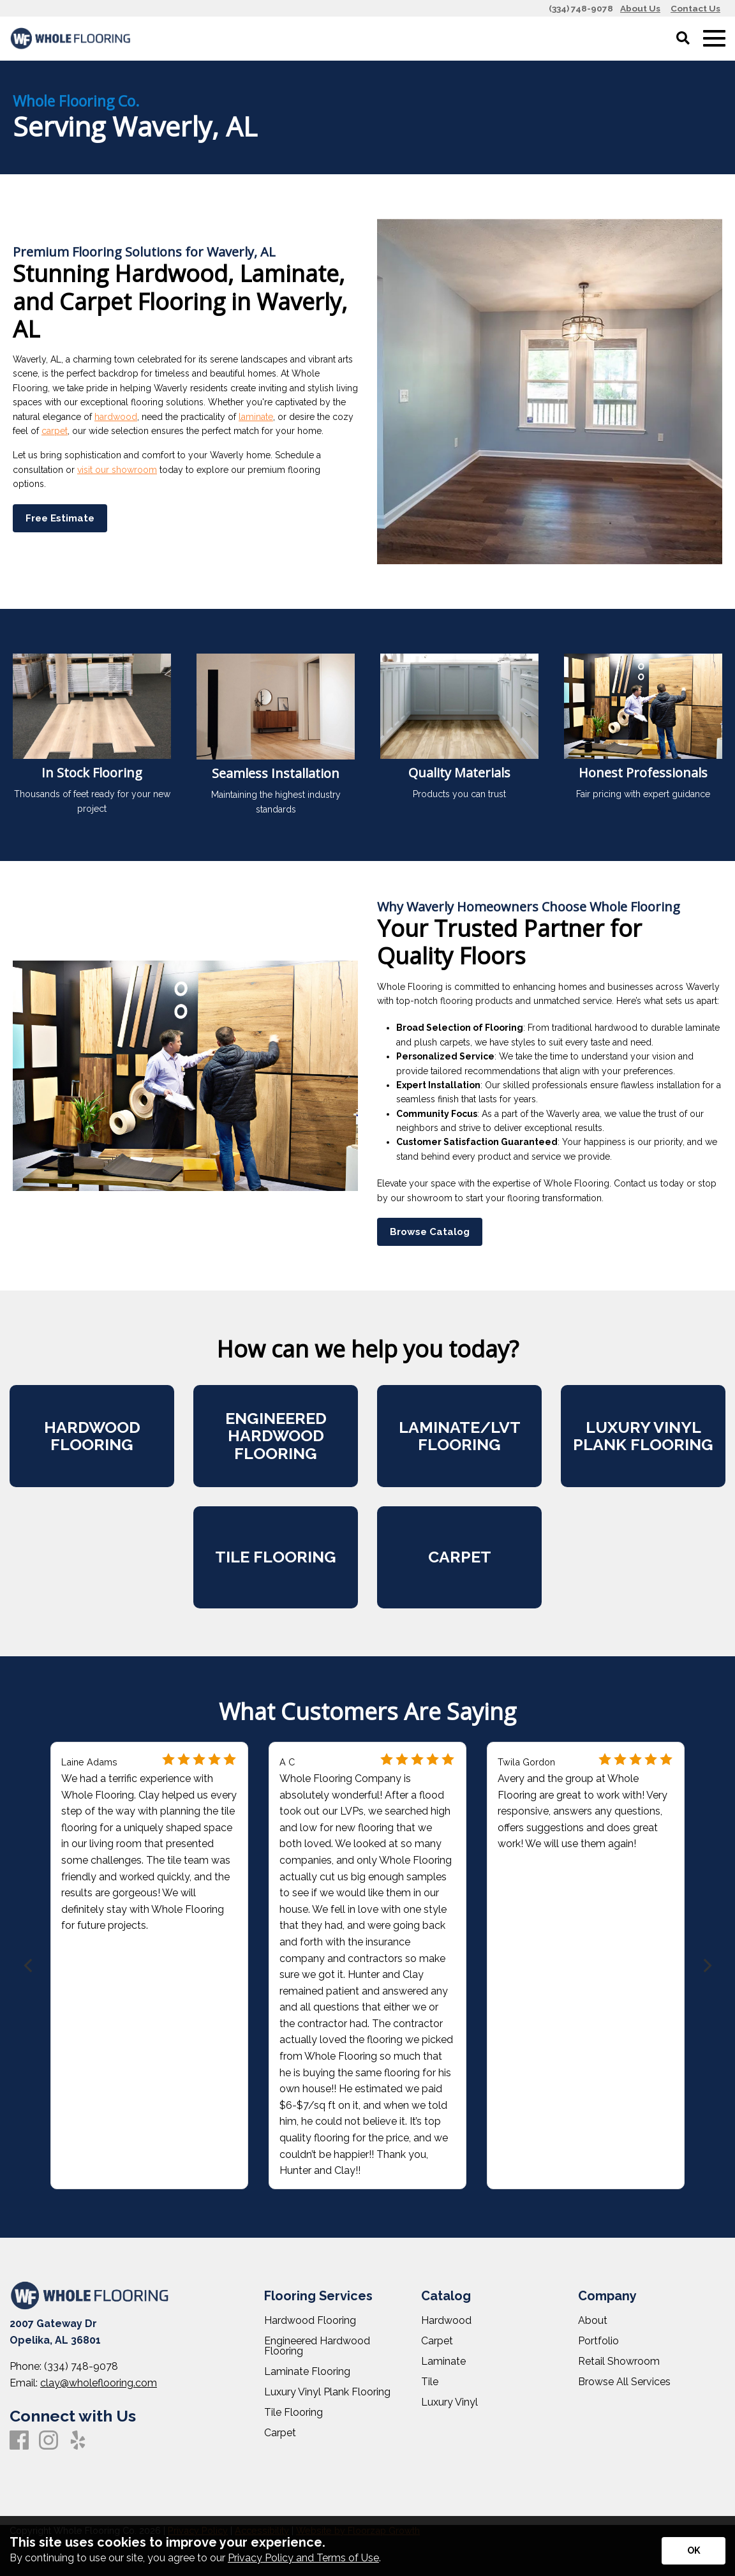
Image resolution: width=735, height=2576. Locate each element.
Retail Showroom (619, 2361)
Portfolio (598, 2341)
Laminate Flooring (307, 2372)
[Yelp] (77, 2441)
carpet (54, 431)
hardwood (115, 417)
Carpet (280, 2433)
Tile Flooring (293, 2413)
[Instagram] (48, 2441)
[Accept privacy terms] (693, 2551)
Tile (429, 2382)
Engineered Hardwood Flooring (317, 2346)
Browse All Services (624, 2382)
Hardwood (446, 2321)
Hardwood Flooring (310, 2321)
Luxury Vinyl (449, 2402)
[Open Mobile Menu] (714, 38)
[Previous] (29, 1965)
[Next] (705, 1965)
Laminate (443, 2361)
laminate (256, 417)
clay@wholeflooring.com (98, 2383)
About (592, 2321)
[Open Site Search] (683, 39)
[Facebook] (19, 2441)
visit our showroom (117, 470)
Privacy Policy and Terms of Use (303, 2558)
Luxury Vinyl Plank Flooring (327, 2392)
